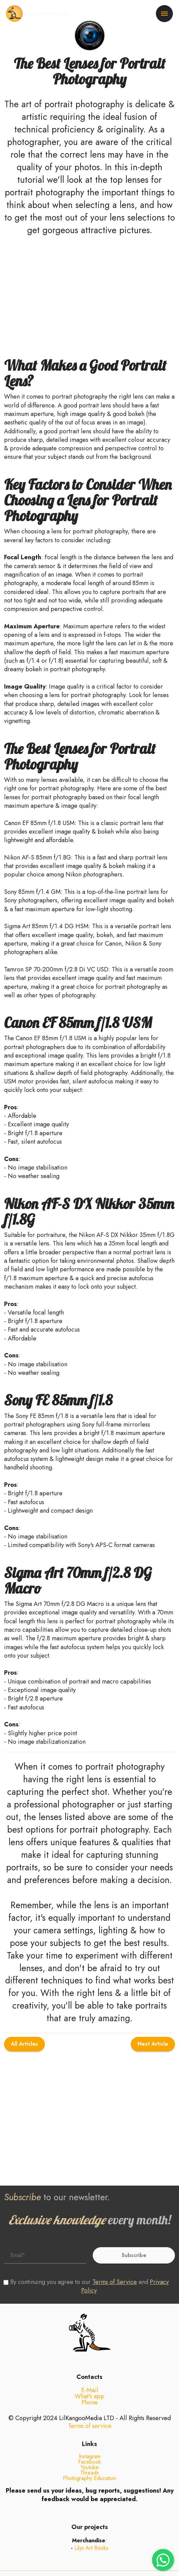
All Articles (24, 2054)
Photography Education (89, 2488)
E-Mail (89, 2400)
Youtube (89, 2477)
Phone (90, 2412)
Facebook (89, 2472)
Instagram (90, 2466)
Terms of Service (114, 2281)
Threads (89, 2483)
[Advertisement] (89, 294)
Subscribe (134, 2255)
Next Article (153, 2054)
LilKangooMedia (48, 13)
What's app (89, 2406)
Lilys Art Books (91, 2558)
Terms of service (89, 2435)
